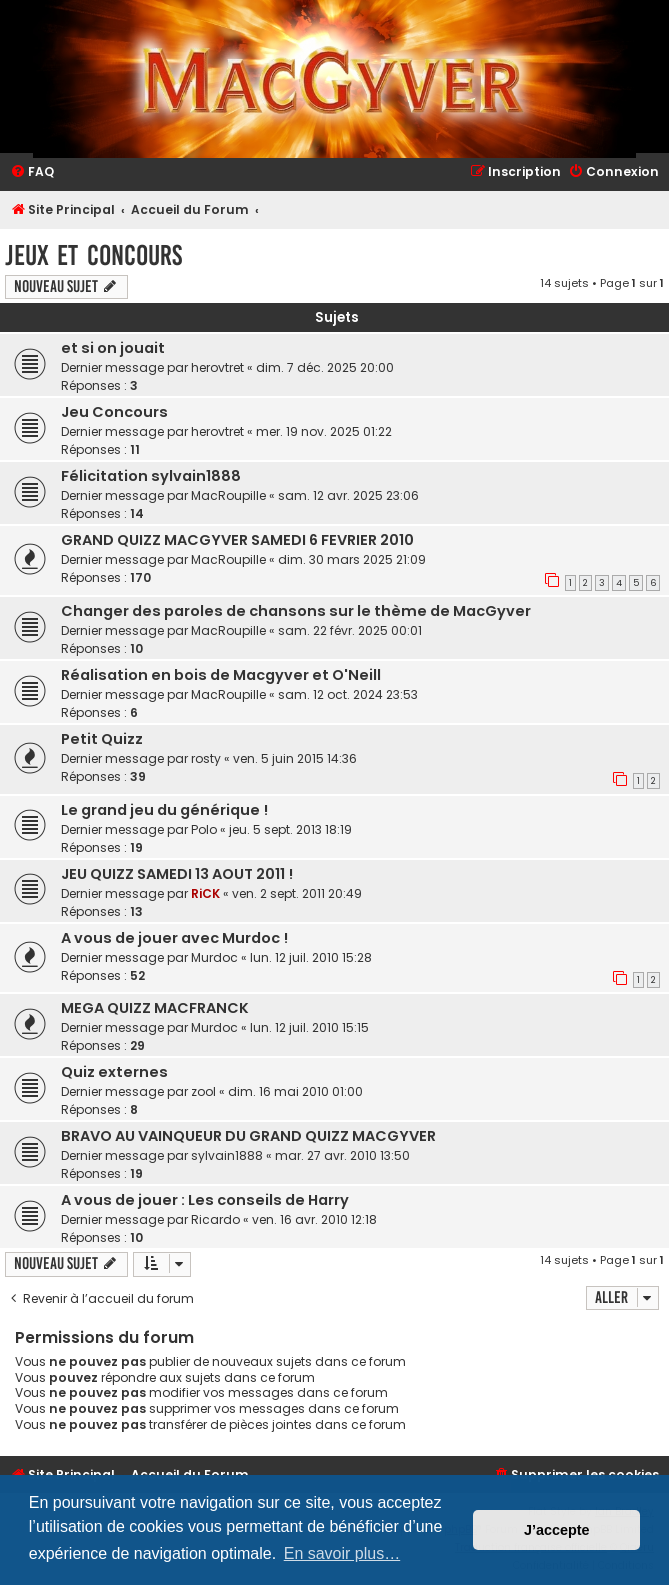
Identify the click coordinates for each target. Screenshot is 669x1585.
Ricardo (215, 1219)
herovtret (217, 367)
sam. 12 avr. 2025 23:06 (348, 495)
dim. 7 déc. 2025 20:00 (325, 367)
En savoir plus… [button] (342, 1553)
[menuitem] (32, 172)
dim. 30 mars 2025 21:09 (352, 559)
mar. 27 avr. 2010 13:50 (342, 1155)
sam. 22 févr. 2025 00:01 (350, 630)
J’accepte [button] (557, 1530)
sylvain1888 (227, 1155)
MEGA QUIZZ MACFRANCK (155, 1008)
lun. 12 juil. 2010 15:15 (309, 1027)
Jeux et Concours (93, 255)
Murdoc (214, 957)
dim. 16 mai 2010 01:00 (295, 1091)
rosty (206, 758)
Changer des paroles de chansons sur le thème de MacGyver (296, 611)
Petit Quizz (102, 739)
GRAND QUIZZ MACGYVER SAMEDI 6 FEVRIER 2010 (237, 540)
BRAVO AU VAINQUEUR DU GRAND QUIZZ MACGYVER (248, 1136)
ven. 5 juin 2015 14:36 (295, 758)
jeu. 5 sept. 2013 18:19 (290, 829)
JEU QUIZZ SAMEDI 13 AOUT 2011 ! (177, 874)
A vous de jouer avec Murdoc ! (174, 938)
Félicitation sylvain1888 (151, 476)
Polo (204, 829)
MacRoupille (228, 495)
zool (203, 1091)
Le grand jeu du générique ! (164, 810)
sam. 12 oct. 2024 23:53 (348, 694)
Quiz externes (114, 1072)
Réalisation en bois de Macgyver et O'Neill (221, 675)
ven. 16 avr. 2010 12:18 (314, 1219)
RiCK (205, 893)
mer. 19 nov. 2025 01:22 (324, 431)
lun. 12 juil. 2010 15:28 (311, 957)
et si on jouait (113, 348)
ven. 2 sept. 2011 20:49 (297, 893)
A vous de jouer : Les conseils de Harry (205, 1200)
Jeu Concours (114, 412)
